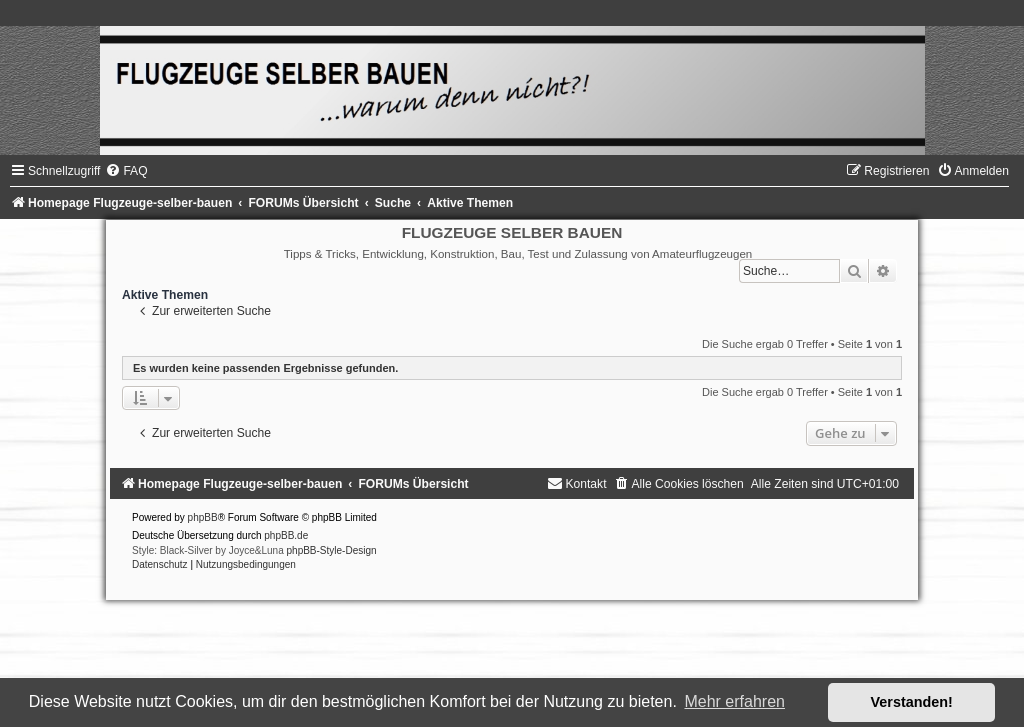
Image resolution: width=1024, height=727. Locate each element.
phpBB (203, 517)
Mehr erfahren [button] (734, 701)
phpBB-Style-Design (332, 550)
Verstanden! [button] (912, 702)
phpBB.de (286, 535)
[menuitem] (126, 171)
